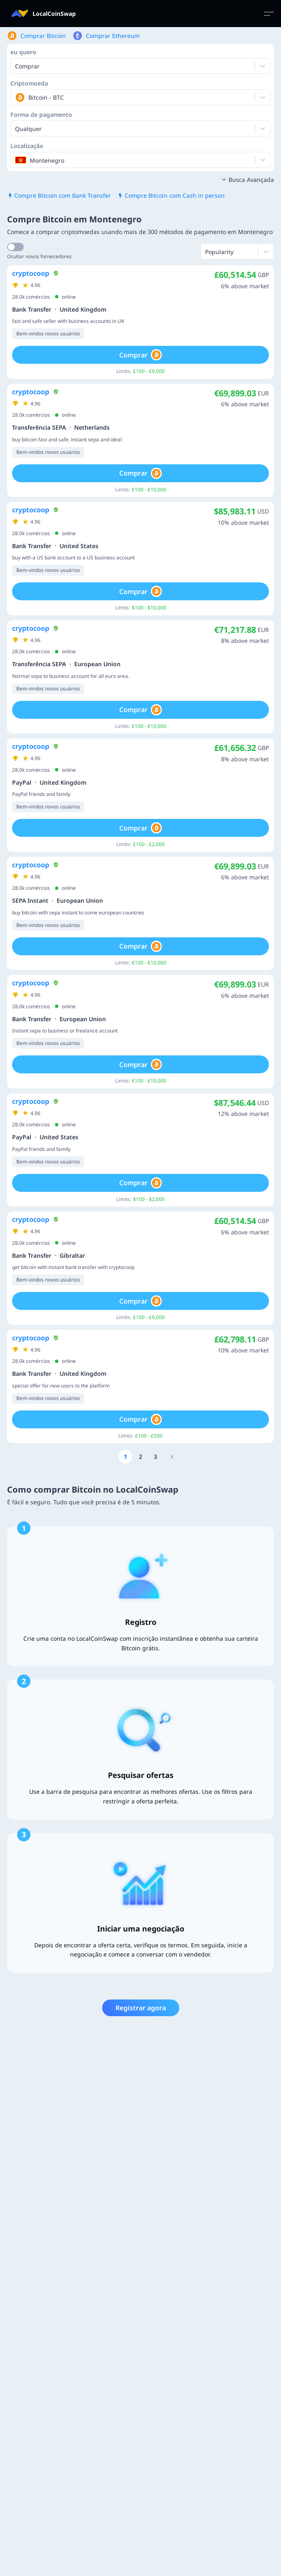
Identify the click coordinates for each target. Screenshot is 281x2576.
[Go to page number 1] (125, 1456)
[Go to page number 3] (155, 1456)
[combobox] (16, 97)
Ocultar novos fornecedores (39, 256)
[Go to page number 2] (140, 1456)
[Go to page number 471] (172, 1456)
